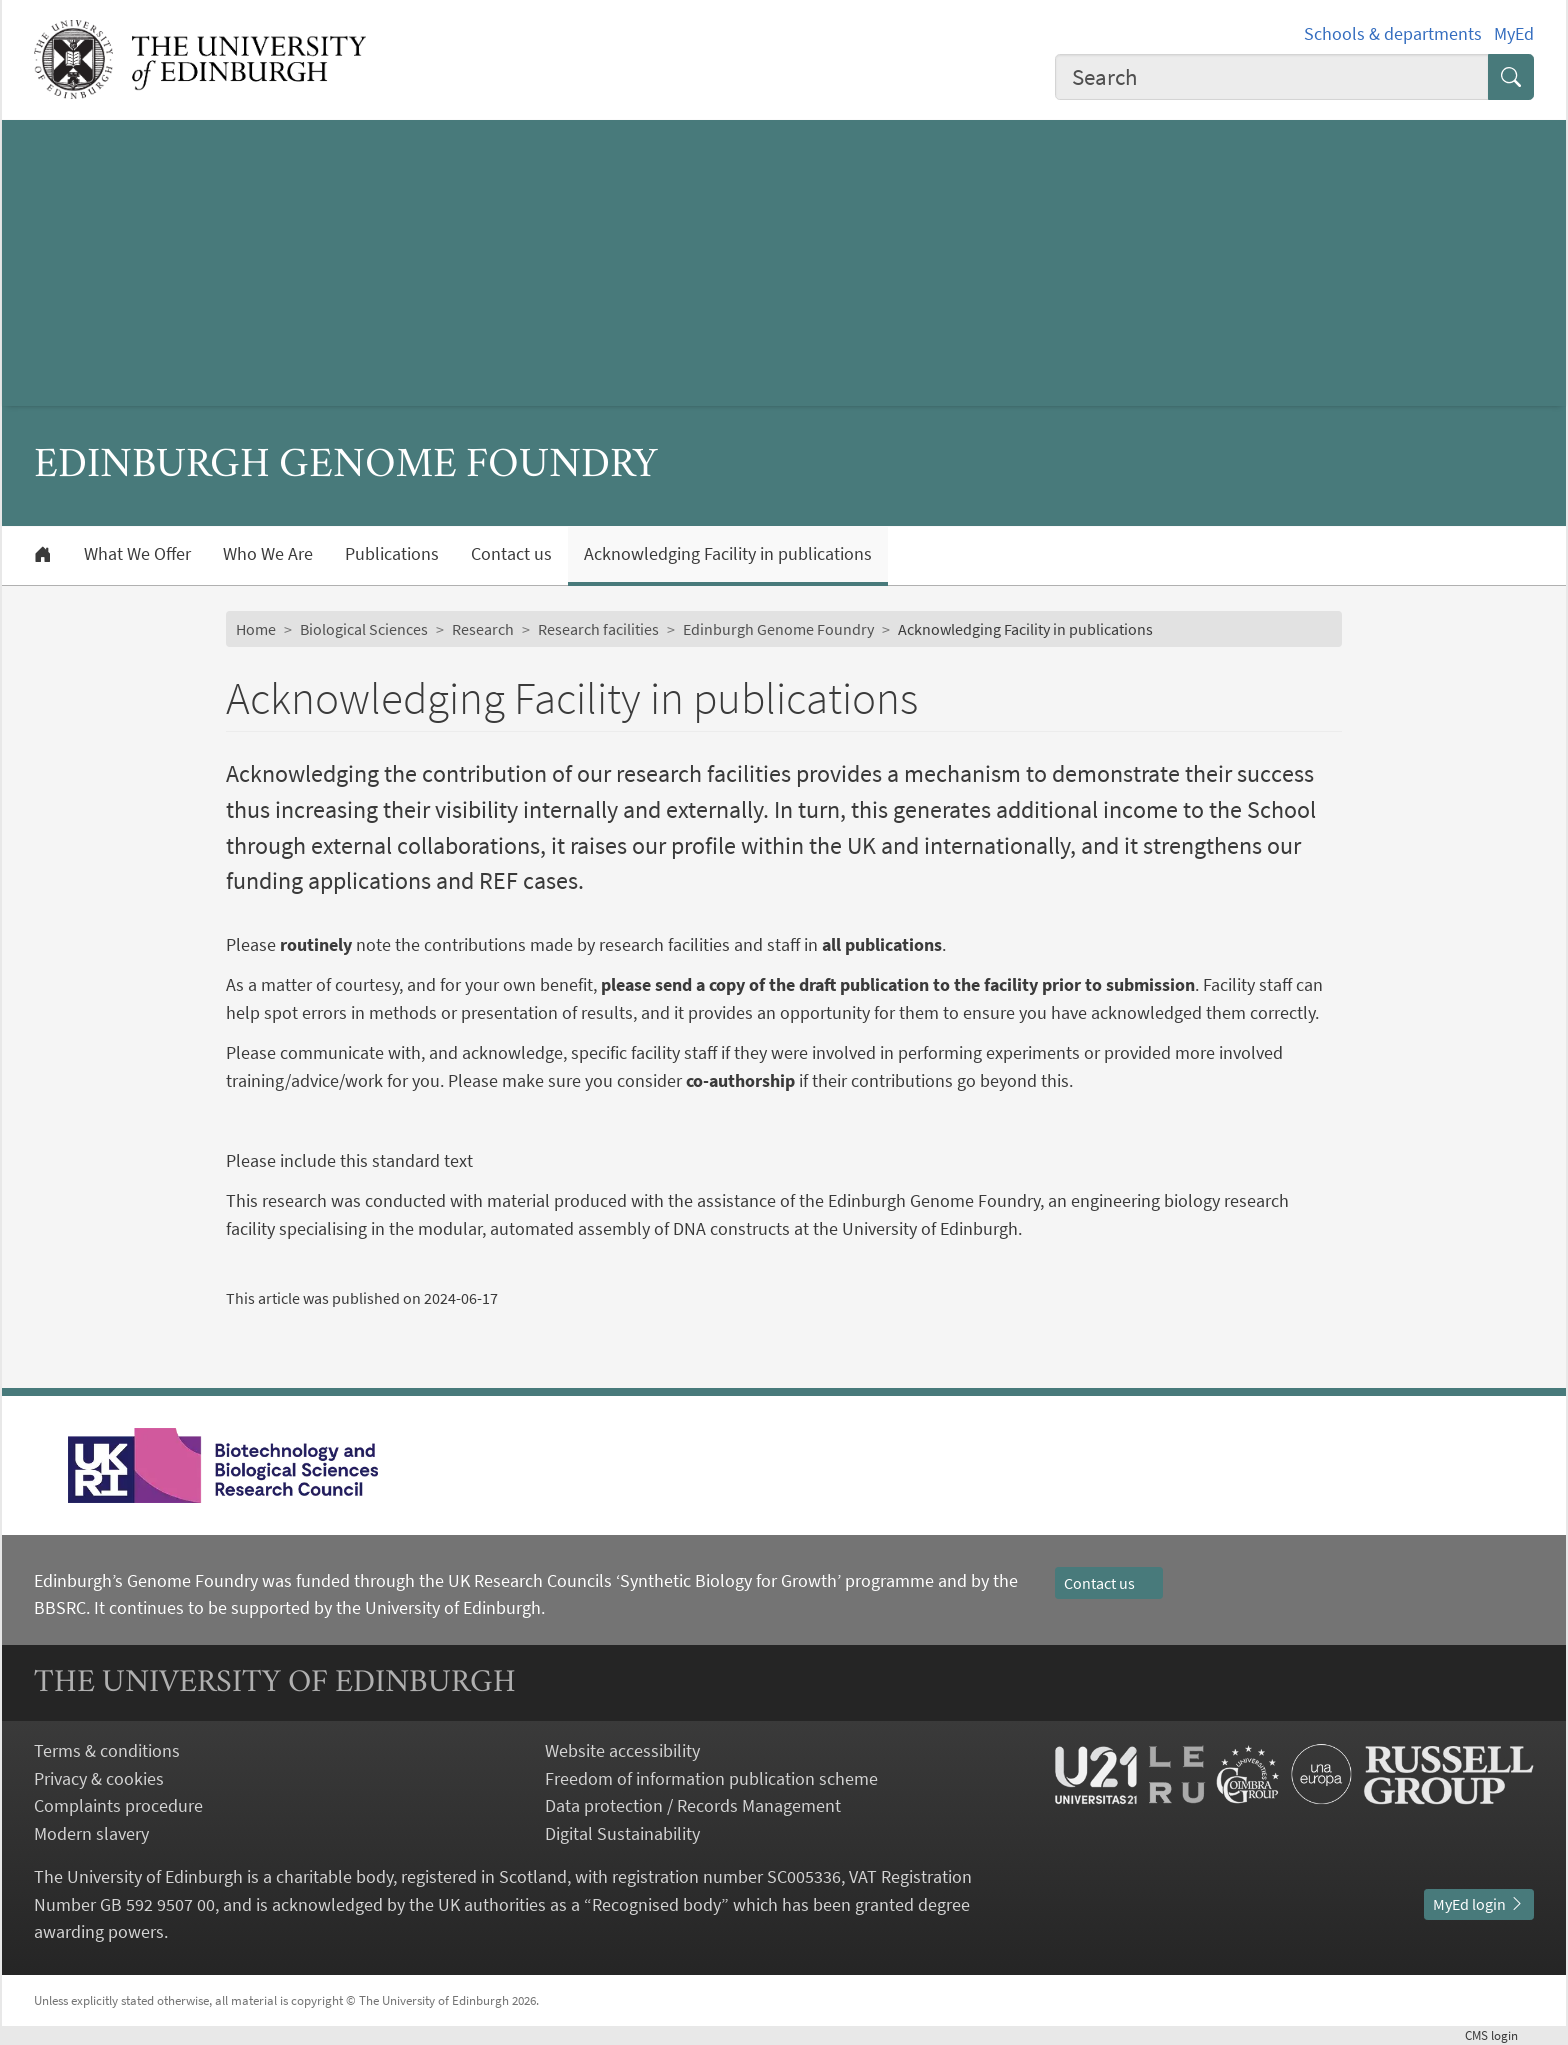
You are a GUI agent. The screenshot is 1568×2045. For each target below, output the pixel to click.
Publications (392, 554)
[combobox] (1272, 77)
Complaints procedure (118, 1805)
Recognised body (656, 1904)
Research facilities (598, 629)
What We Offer (137, 554)
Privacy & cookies (99, 1778)
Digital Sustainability (622, 1833)
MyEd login (1479, 1904)
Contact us (511, 554)
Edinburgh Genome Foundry (778, 629)
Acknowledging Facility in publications (728, 554)
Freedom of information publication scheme (711, 1778)
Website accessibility (622, 1750)
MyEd (1514, 33)
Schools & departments (1393, 33)
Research (483, 629)
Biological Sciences (364, 629)
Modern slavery (91, 1833)
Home (256, 629)
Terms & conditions (107, 1750)
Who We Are (268, 554)
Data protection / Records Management (693, 1805)
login (1499, 2035)
